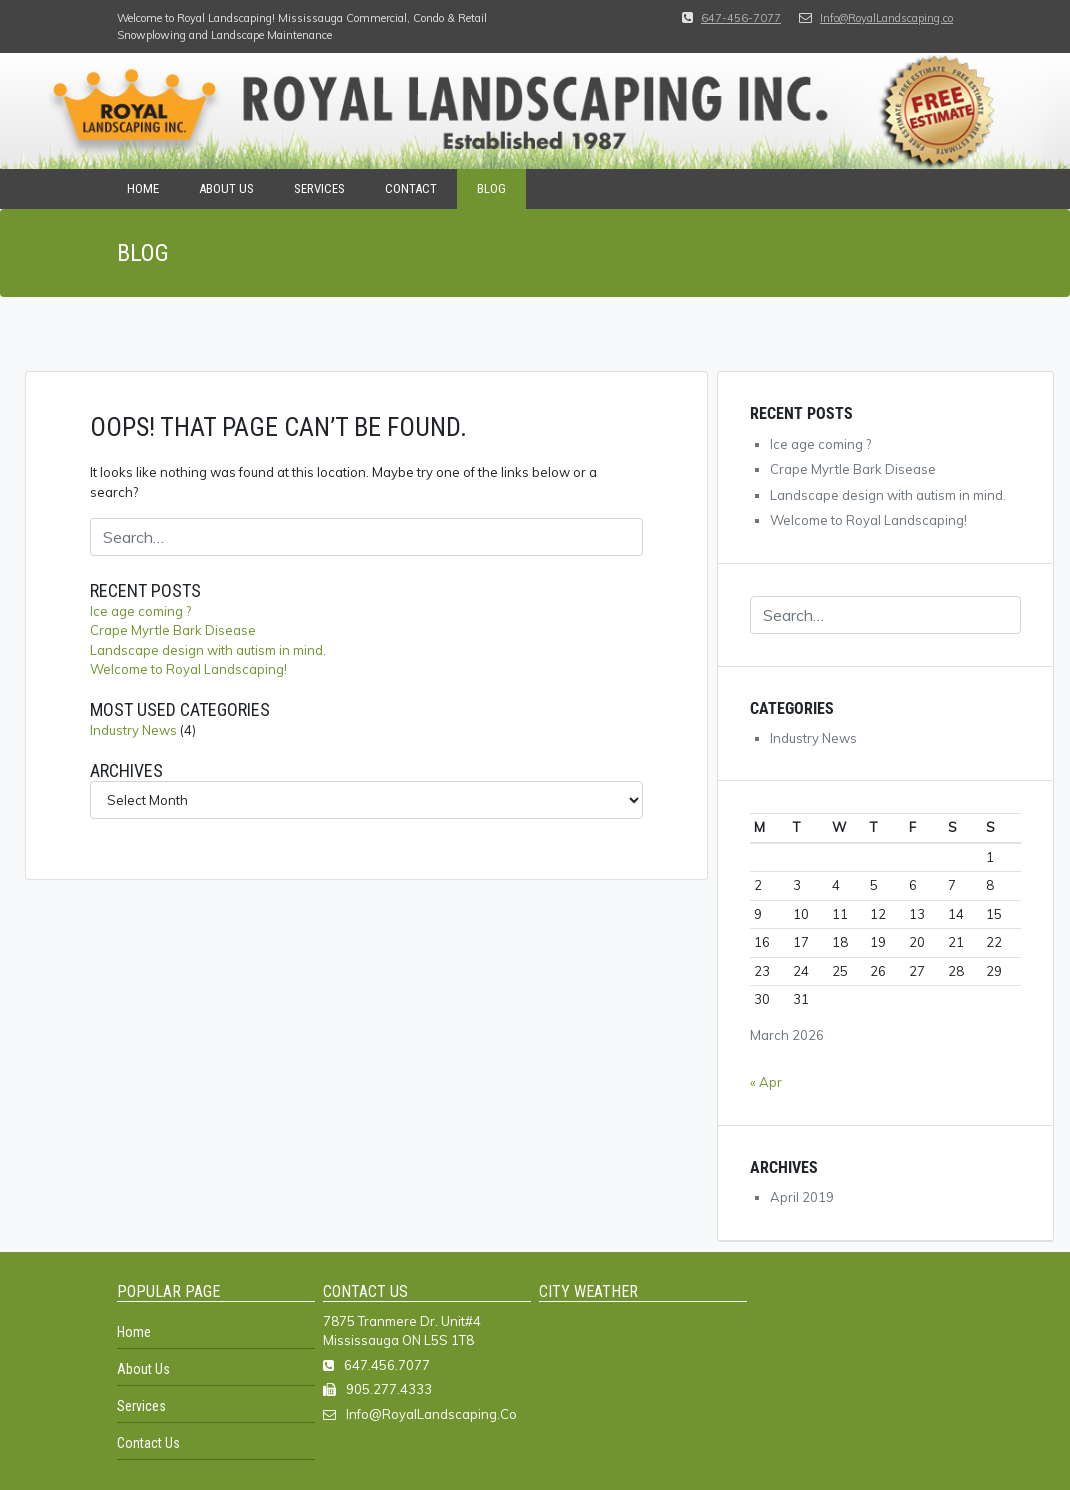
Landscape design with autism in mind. (208, 650)
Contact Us (148, 1443)
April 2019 (802, 1197)
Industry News (133, 730)
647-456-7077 (741, 18)
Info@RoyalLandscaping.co (886, 18)
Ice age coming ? (140, 611)
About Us (226, 188)
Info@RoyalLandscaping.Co (431, 1414)
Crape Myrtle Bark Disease (173, 630)
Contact (411, 188)
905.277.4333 (389, 1389)
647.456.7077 (387, 1365)
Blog (491, 188)
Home (143, 188)
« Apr (766, 1082)
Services (319, 188)
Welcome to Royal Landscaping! (188, 669)
